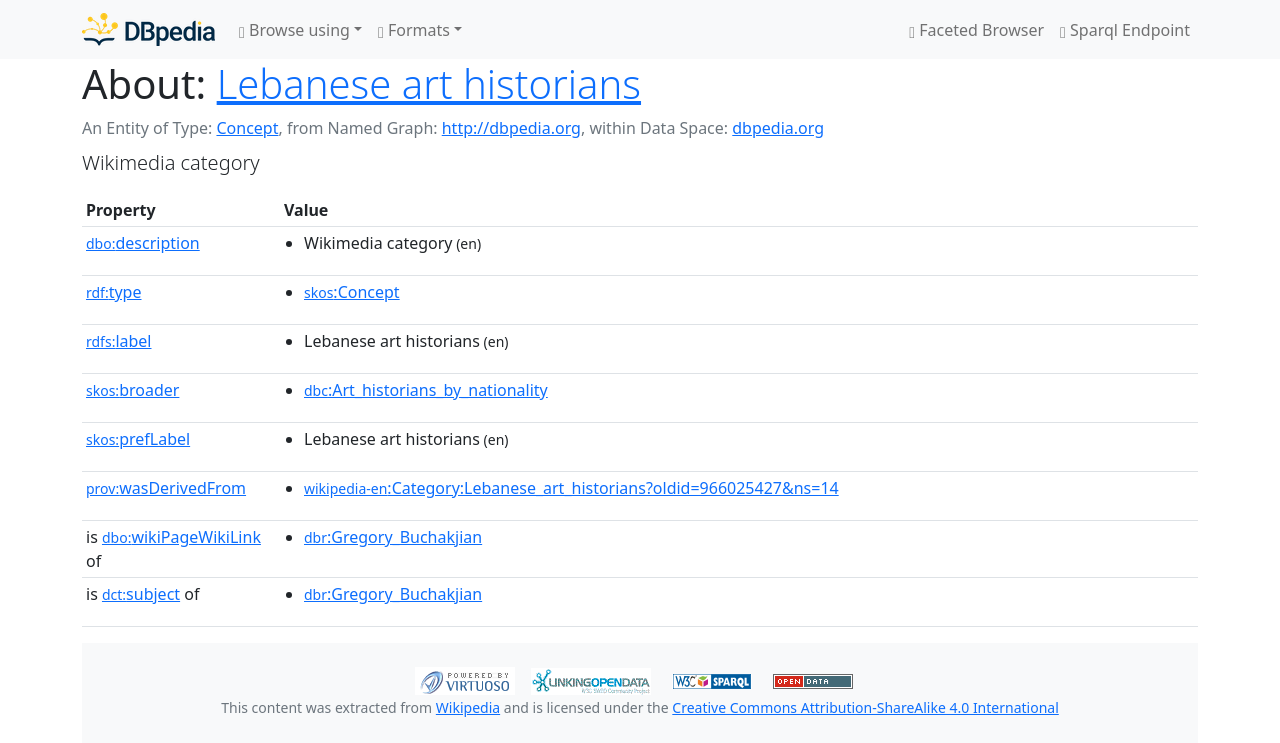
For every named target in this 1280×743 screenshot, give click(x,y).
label (119, 341)
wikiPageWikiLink (181, 537)
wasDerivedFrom (166, 488)
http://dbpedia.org (511, 128)
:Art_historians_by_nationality (426, 390)
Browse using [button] (294, 30)
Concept (247, 128)
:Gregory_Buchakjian (393, 537)
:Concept (352, 292)
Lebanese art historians (429, 83)
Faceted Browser (976, 30)
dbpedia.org (778, 128)
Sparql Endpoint (1125, 30)
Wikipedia (468, 707)
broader (132, 390)
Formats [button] (414, 30)
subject (141, 594)
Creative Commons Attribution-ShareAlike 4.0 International (865, 707)
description (143, 243)
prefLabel (138, 439)
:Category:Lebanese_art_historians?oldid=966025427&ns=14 (571, 488)
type (114, 292)
